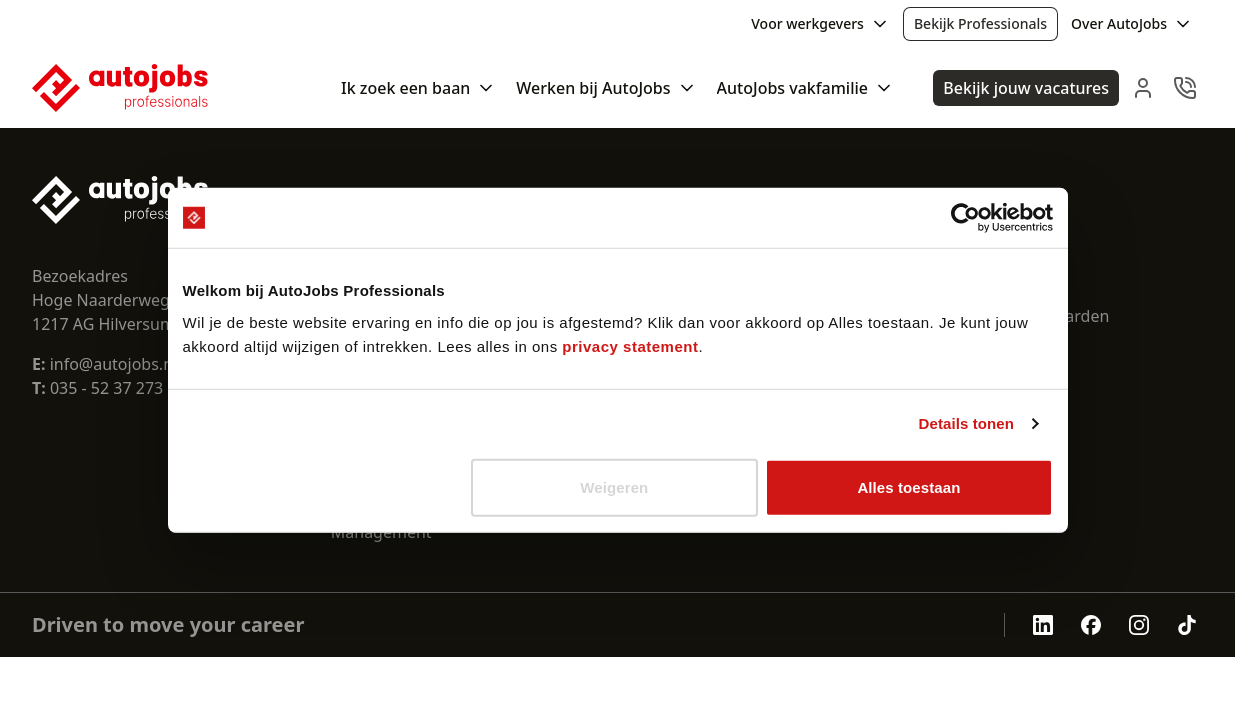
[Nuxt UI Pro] (120, 88)
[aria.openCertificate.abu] (920, 625)
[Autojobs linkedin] (1043, 625)
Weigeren (614, 486)
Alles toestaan (908, 486)
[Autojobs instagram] (1139, 625)
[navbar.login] (1143, 88)
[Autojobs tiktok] (1187, 625)
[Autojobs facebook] (1091, 625)
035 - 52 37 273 (106, 388)
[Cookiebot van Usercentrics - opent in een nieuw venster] (965, 218)
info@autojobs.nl (104, 364)
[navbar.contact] (1185, 88)
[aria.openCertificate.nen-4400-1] (948, 625)
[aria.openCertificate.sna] (976, 625)
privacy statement (630, 345)
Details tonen (966, 423)
